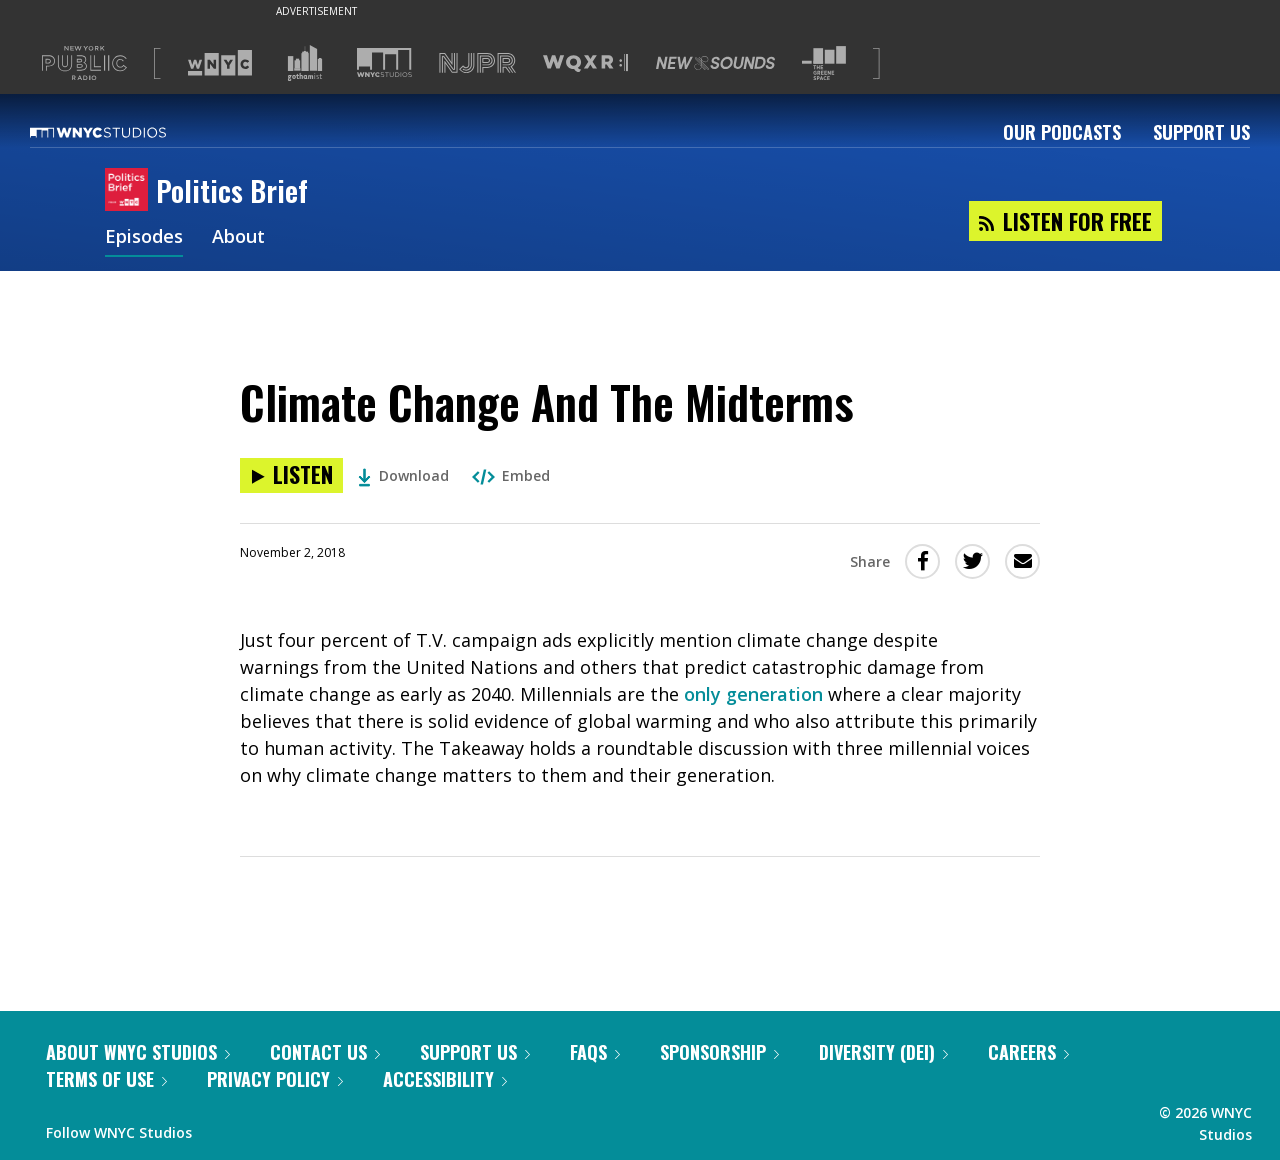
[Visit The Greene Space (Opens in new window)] (824, 63)
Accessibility (445, 1079)
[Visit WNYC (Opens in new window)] (220, 63)
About (238, 238)
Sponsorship (719, 1052)
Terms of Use (106, 1079)
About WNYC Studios (138, 1052)
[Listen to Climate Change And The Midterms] (291, 475)
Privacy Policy (275, 1079)
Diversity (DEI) (883, 1052)
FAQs (595, 1052)
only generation (753, 694)
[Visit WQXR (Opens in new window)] (585, 63)
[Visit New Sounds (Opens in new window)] (715, 63)
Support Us (1201, 132)
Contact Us (325, 1052)
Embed (511, 475)
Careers (1028, 1052)
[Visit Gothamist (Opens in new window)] (305, 63)
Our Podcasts (1062, 132)
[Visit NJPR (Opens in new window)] (477, 63)
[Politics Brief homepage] (130, 191)
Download (403, 475)
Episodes (144, 238)
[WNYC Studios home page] (123, 132)
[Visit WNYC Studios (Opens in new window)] (384, 62)
